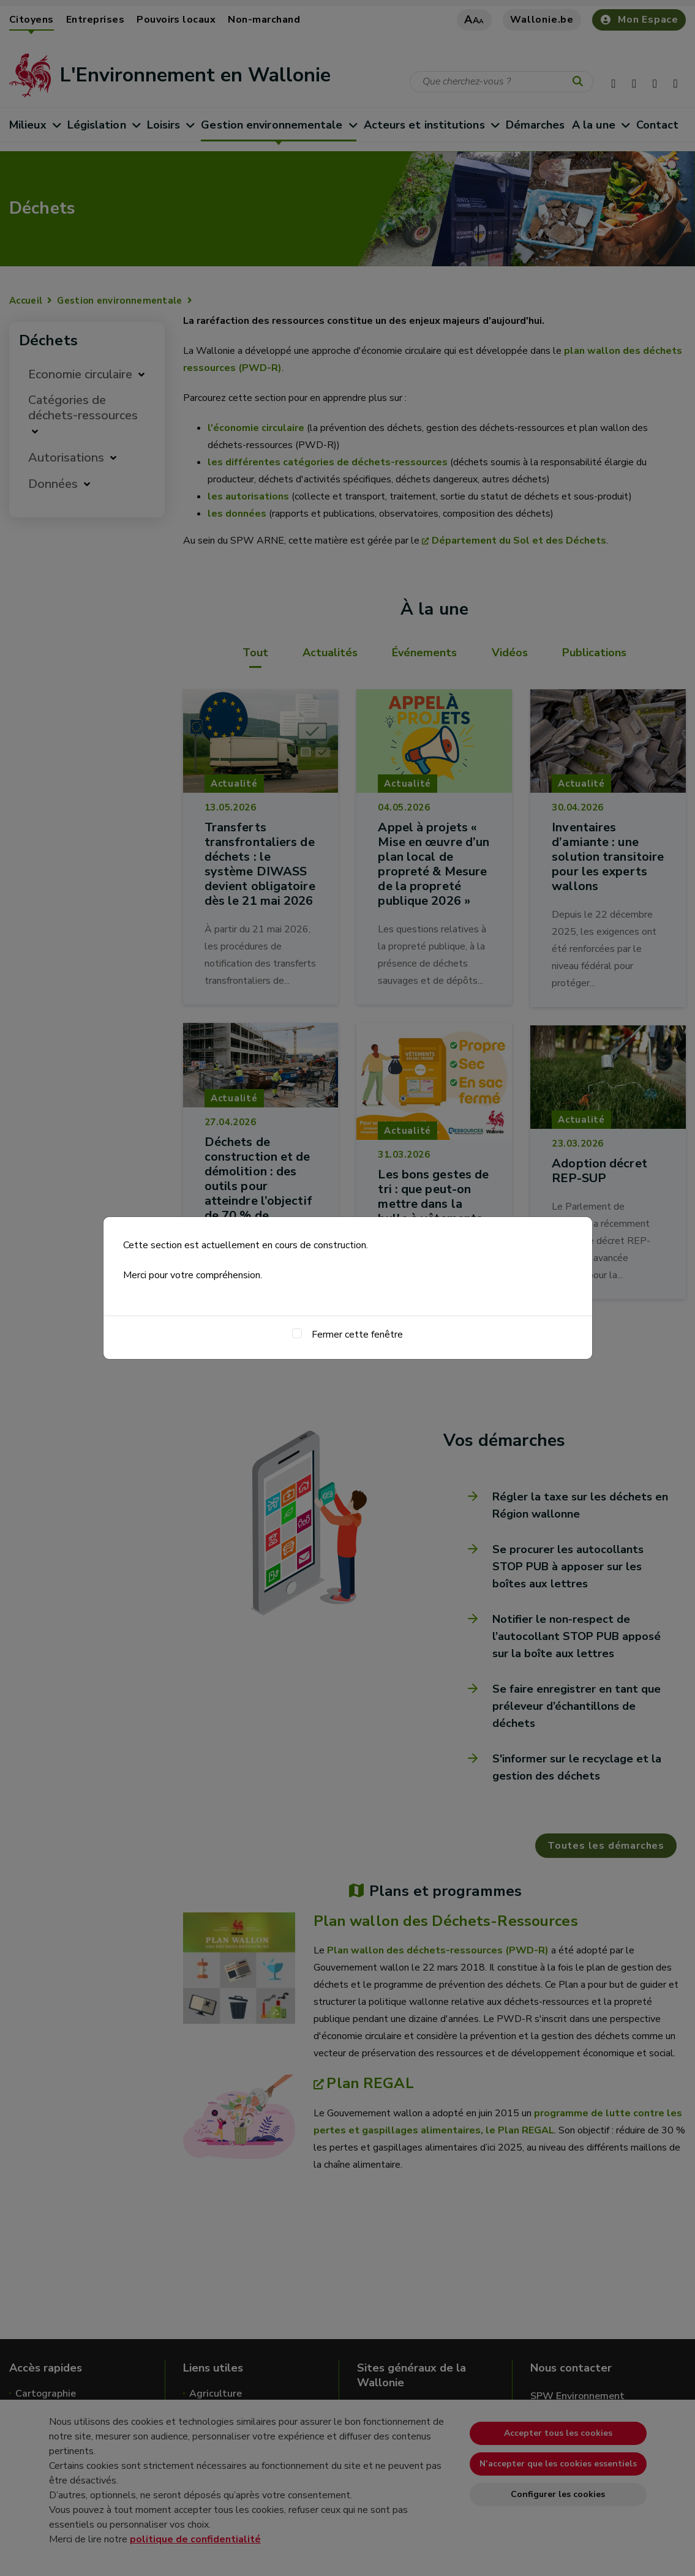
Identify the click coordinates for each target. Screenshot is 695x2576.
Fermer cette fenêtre (357, 1334)
